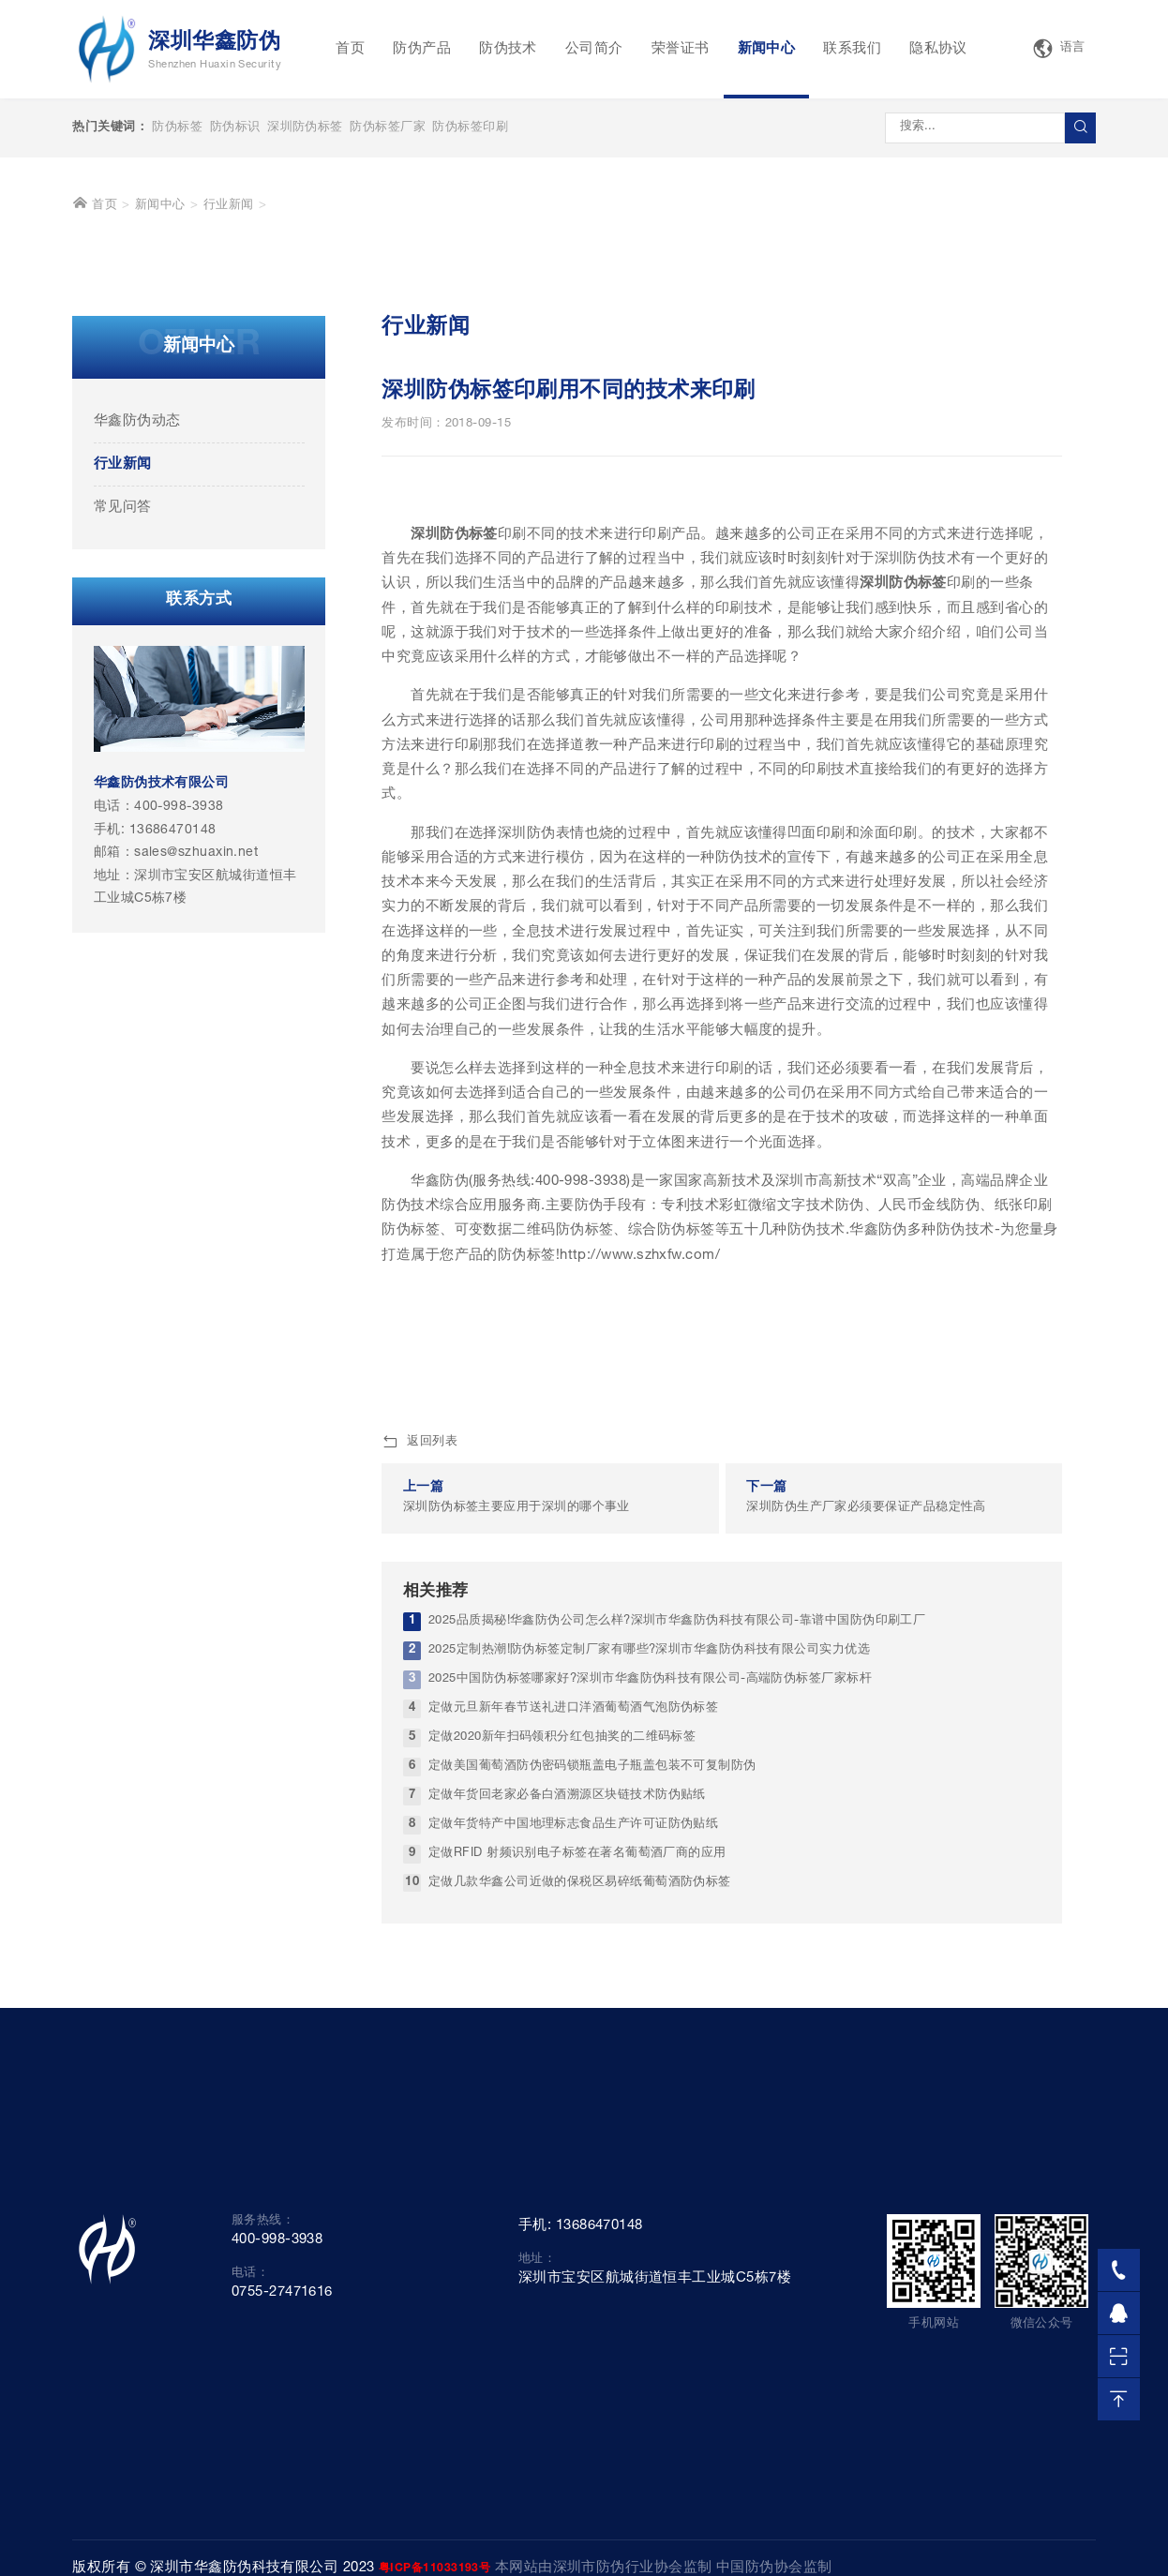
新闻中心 (767, 49)
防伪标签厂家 (388, 128)
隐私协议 (938, 49)
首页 (350, 49)
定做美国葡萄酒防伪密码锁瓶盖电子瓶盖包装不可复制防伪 (592, 2050)
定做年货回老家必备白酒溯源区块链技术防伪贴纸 (567, 2079)
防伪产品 (422, 49)
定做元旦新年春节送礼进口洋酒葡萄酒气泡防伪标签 (573, 1991)
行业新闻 (228, 489)
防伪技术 (508, 49)
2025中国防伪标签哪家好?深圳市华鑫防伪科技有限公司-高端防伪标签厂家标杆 (650, 1962)
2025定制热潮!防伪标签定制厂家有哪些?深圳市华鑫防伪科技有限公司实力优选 (649, 1933)
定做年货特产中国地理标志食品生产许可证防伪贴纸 (573, 2108)
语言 (1058, 49)
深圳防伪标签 (305, 128)
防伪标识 (235, 128)
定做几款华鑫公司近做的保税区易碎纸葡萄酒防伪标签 (579, 2166)
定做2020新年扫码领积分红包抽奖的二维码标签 (562, 2020)
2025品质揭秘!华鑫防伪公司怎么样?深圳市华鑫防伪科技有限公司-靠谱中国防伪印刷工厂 (676, 1904)
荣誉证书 (680, 49)
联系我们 (852, 49)
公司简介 (594, 49)
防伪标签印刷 (470, 128)
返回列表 (419, 1726)
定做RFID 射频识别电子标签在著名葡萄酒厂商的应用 (577, 2137)
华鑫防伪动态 (137, 704)
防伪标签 (177, 128)
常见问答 (123, 791)
